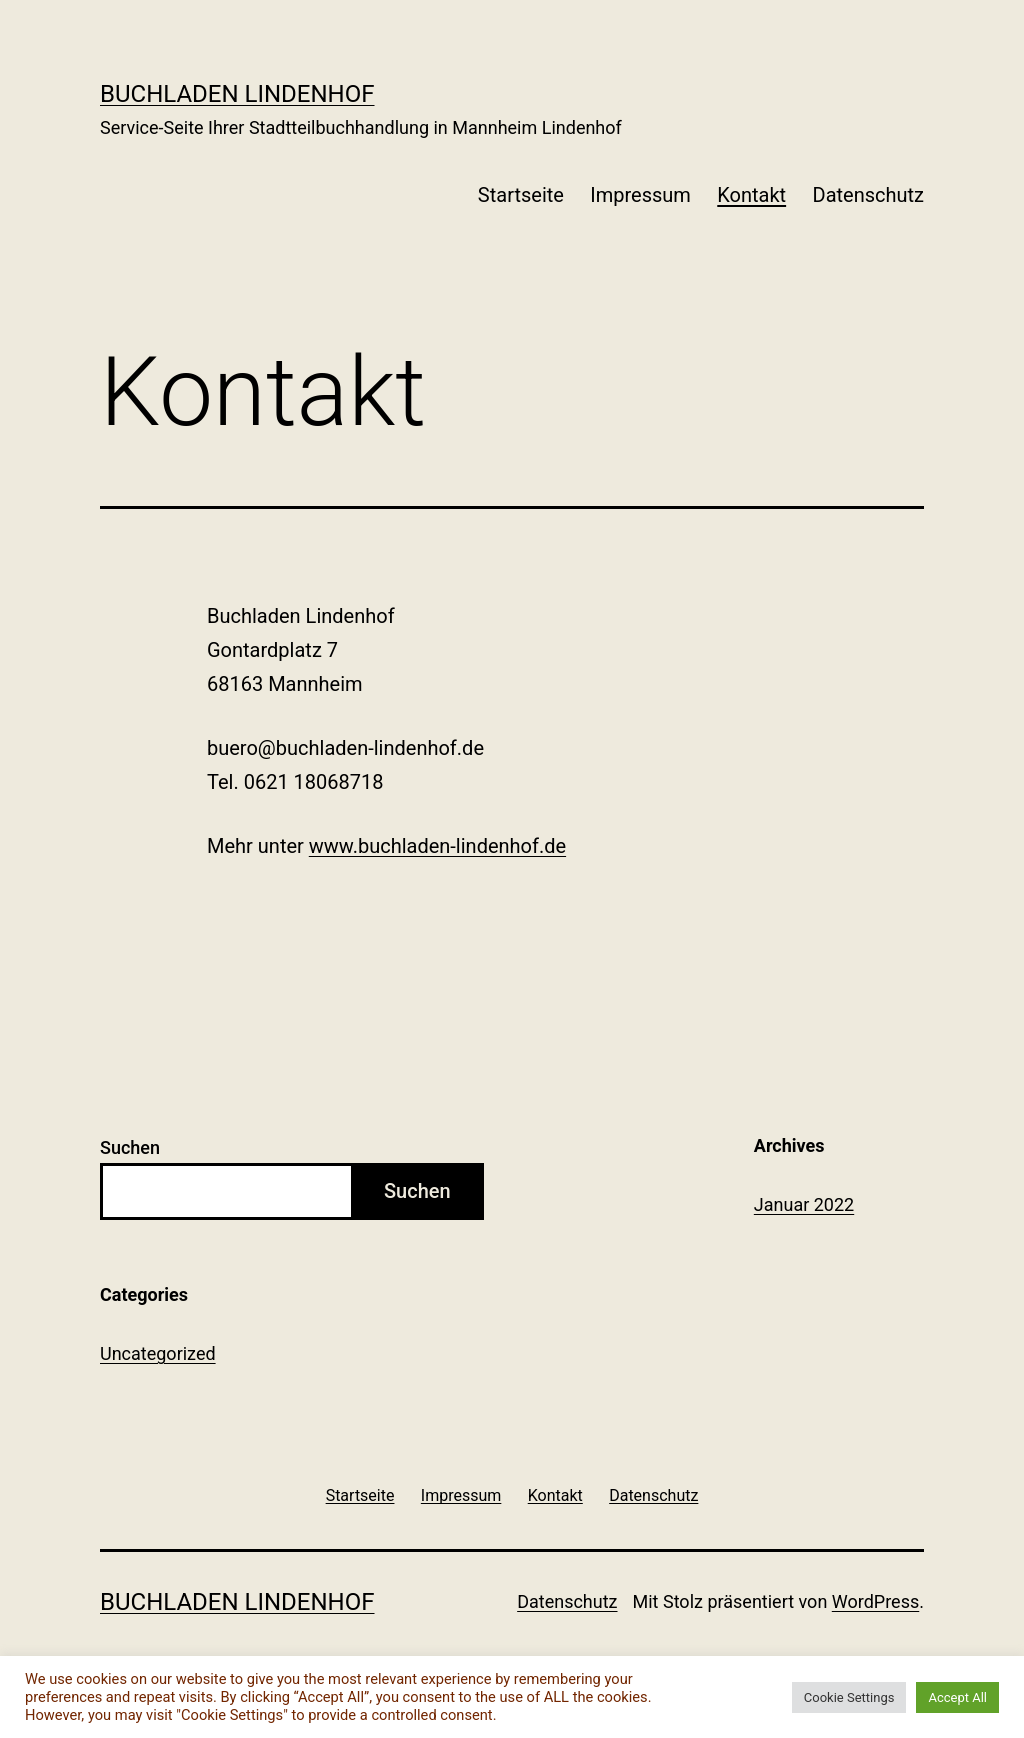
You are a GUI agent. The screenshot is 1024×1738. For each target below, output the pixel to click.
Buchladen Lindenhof (237, 94)
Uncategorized (158, 1353)
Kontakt (751, 195)
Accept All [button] (957, 1697)
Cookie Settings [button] (849, 1697)
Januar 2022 (804, 1204)
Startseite (521, 195)
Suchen (130, 1147)
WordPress (875, 1601)
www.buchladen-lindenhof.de (437, 846)
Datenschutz (869, 195)
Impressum (640, 195)
